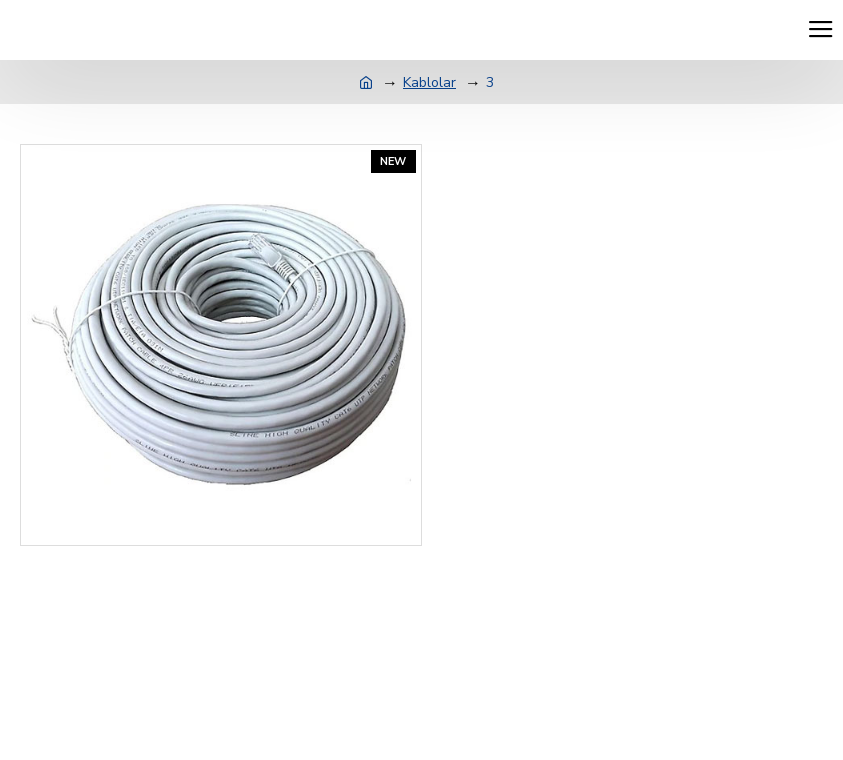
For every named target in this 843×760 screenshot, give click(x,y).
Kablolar (429, 82)
